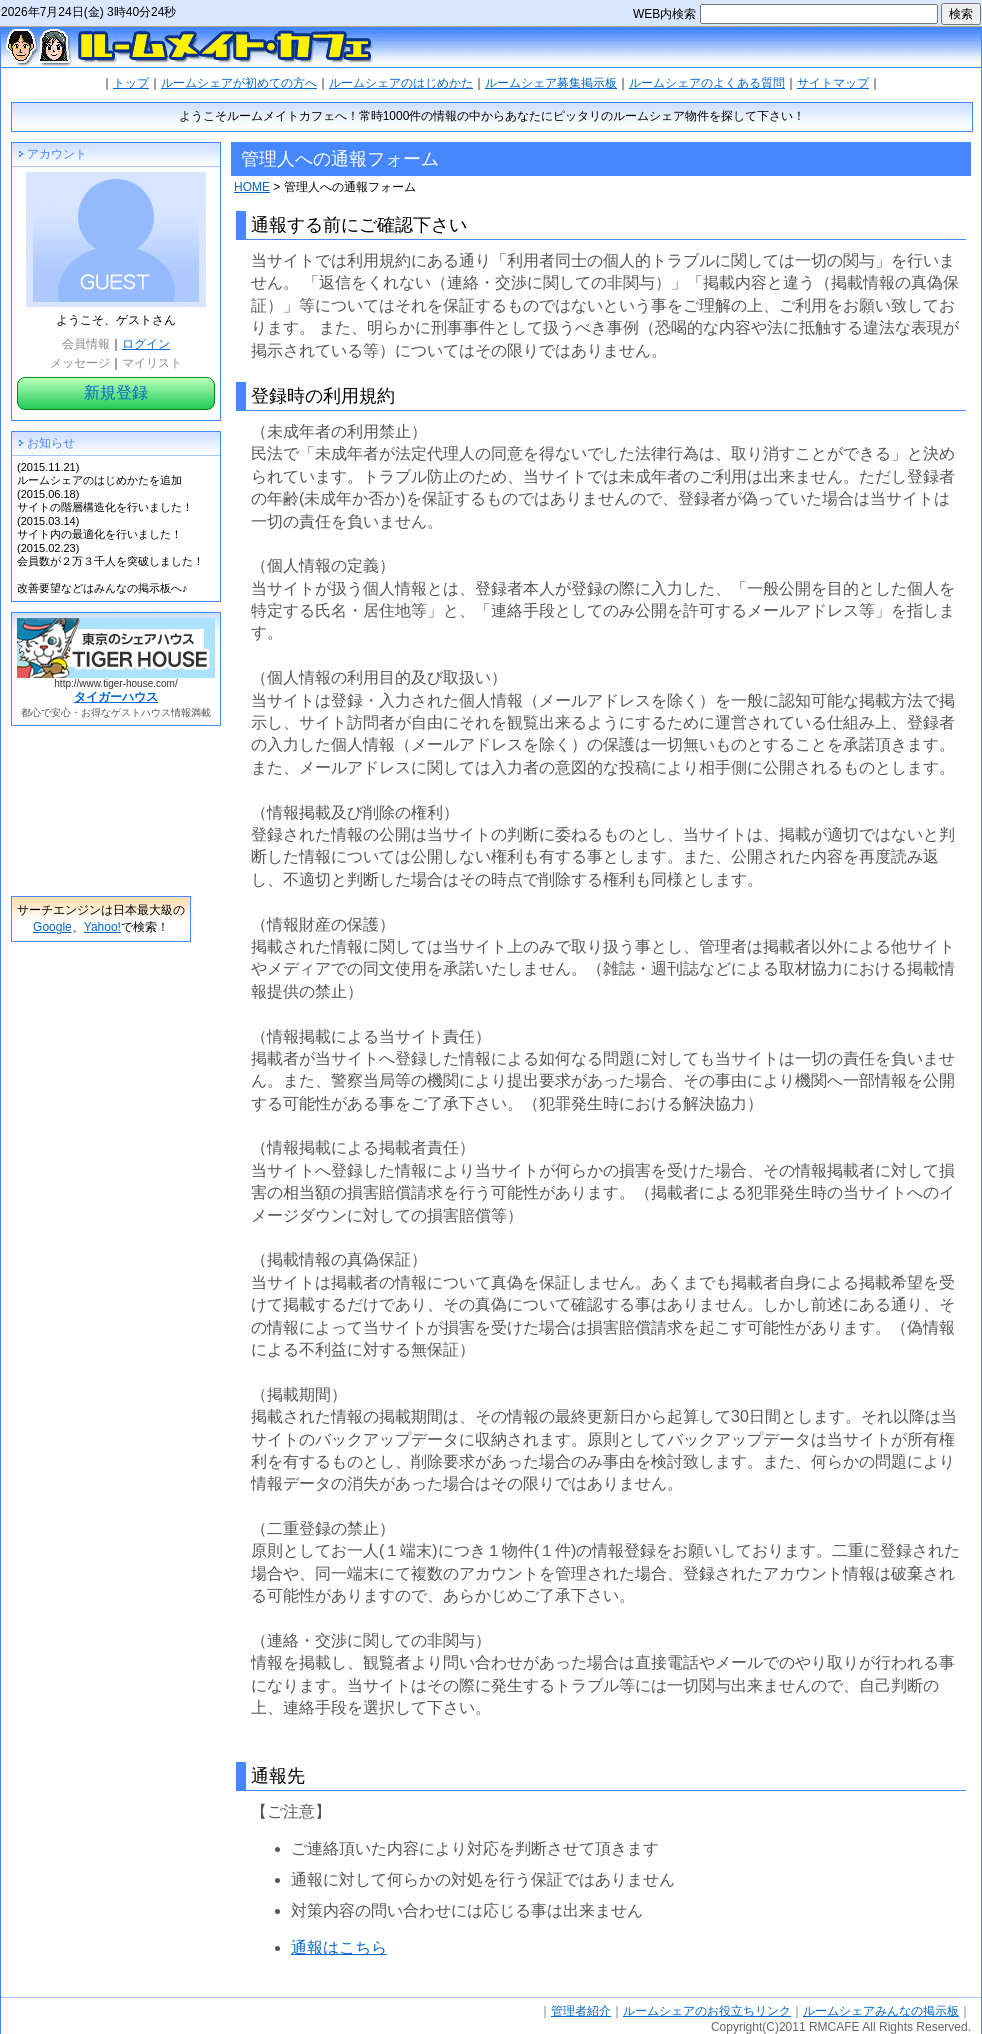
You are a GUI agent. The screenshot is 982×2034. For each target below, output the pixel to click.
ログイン (146, 344)
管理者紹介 (581, 2011)
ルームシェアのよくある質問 (707, 83)
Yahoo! (102, 927)
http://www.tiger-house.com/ (115, 683)
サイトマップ (833, 83)
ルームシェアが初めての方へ (239, 83)
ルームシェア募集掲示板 (551, 83)
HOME (252, 187)
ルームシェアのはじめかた (401, 83)
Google (52, 927)
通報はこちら (339, 1947)
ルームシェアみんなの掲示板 (881, 2011)
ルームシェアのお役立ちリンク (707, 2011)
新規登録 (116, 392)
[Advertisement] (101, 811)
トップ (131, 83)
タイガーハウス (116, 697)
